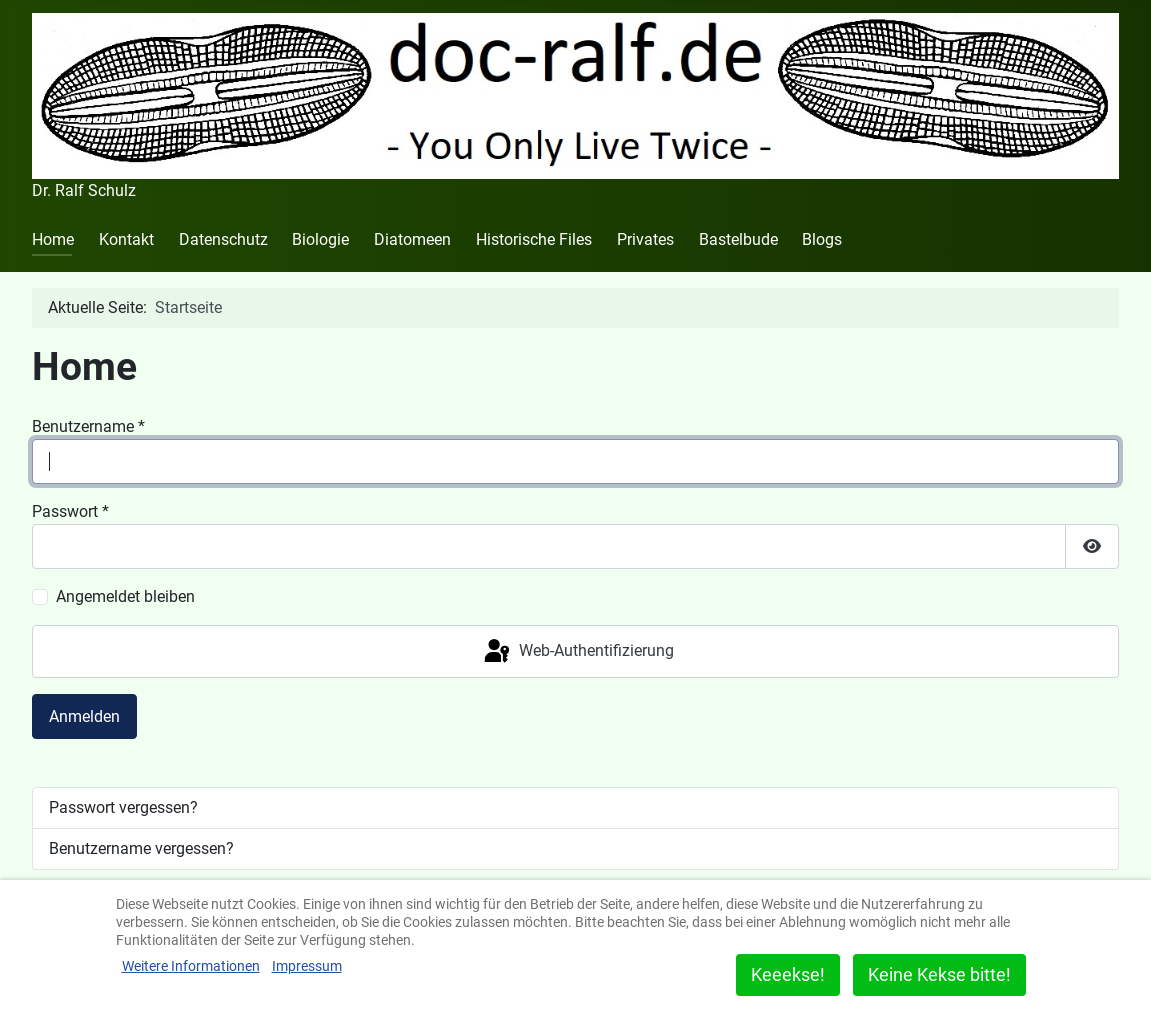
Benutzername (88, 426)
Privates (645, 239)
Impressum (307, 966)
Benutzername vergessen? (141, 848)
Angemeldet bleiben (125, 596)
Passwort (70, 511)
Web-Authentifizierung (577, 652)
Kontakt (126, 239)
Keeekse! (788, 974)
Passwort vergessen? (123, 807)
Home (53, 239)
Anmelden (84, 716)
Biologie (320, 239)
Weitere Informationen (191, 966)
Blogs (822, 239)
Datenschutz (223, 239)
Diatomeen (412, 239)
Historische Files (534, 239)
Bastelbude (738, 239)
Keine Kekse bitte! (939, 974)
